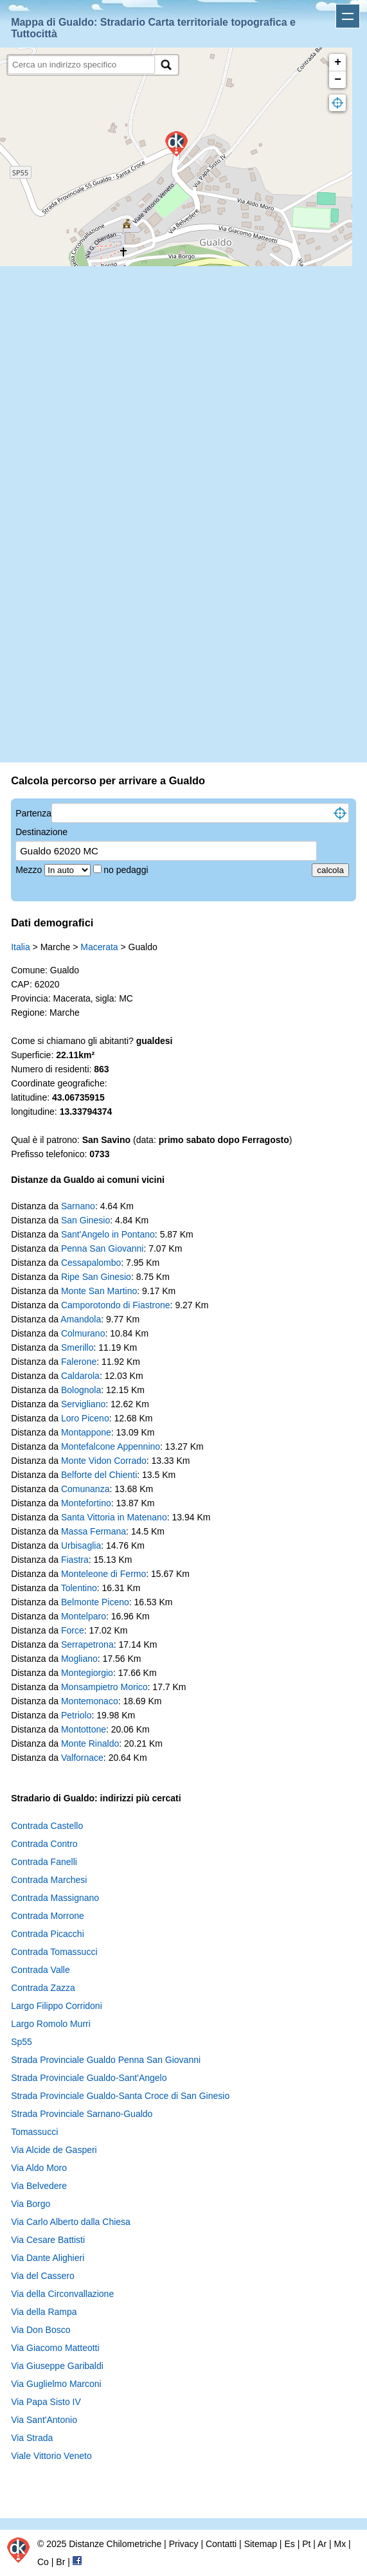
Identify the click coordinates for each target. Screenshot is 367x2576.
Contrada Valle (40, 1970)
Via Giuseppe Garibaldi (57, 2366)
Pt (306, 2544)
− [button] (337, 79)
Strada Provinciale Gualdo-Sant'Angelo (88, 2078)
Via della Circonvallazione (62, 2294)
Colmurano (83, 1333)
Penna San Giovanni (102, 1248)
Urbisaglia (81, 1545)
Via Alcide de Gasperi (54, 2150)
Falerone (78, 1361)
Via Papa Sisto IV (46, 2402)
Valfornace (82, 1757)
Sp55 (21, 2042)
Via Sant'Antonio (44, 2420)
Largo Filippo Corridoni (56, 2006)
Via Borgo (30, 2204)
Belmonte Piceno (95, 1602)
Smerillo (77, 1347)
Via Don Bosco (40, 2330)
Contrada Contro (44, 1844)
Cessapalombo (91, 1262)
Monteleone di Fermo (103, 1574)
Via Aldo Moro (39, 2168)
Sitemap (260, 2544)
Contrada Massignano (55, 1898)
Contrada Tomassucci (54, 1952)
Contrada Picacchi (47, 1934)
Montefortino (86, 1503)
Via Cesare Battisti (48, 2240)
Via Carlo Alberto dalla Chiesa (70, 2222)
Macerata (99, 947)
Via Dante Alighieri (47, 2258)
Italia (20, 947)
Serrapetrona (87, 1644)
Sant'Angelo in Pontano (108, 1234)
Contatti (221, 2544)
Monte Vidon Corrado (104, 1460)
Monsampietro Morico (104, 1687)
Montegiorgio (87, 1673)
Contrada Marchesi (49, 1880)
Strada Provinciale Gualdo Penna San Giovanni (106, 2060)
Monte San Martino (99, 1291)
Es (289, 2544)
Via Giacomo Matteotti (55, 2348)
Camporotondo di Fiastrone (115, 1305)
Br (60, 2562)
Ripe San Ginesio (96, 1277)
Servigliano (83, 1404)
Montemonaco (89, 1701)
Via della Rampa (43, 2312)
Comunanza (85, 1489)
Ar (322, 2544)
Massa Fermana (93, 1531)
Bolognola (81, 1390)
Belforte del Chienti (99, 1475)
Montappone (86, 1432)
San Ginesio (85, 1220)
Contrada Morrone (47, 1916)
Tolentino (79, 1588)
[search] (81, 64)
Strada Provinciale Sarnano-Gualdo (81, 2114)
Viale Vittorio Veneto (51, 2456)
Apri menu (348, 16)
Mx (340, 2544)
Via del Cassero (43, 2276)
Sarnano (78, 1206)
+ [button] (337, 62)
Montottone (83, 1729)
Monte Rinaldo (90, 1743)
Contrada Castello (47, 1826)
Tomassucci (34, 2132)
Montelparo (83, 1616)
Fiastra (75, 1559)
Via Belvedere (39, 2186)
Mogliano (79, 1658)
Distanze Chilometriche (115, 2544)
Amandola (80, 1319)
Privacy (184, 2544)
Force (72, 1630)
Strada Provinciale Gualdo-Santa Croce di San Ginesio (120, 2096)
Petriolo (76, 1715)
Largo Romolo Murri (51, 2024)
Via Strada (32, 2438)
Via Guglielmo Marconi (56, 2384)
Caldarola (80, 1376)
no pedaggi (126, 870)
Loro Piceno (85, 1418)
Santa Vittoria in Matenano (114, 1517)
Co (43, 2562)
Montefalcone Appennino (110, 1446)
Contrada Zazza (43, 1988)
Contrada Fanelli (44, 1862)
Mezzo (29, 870)
